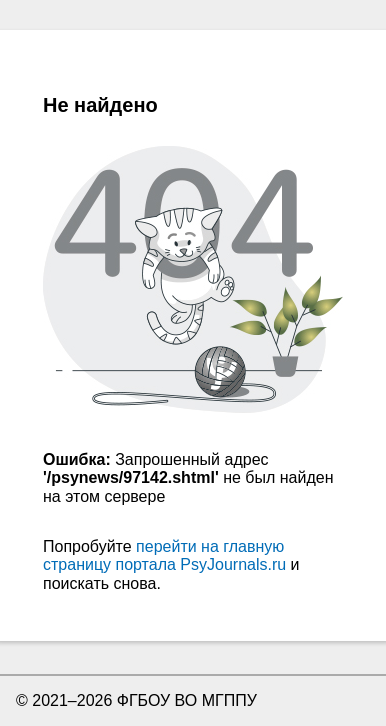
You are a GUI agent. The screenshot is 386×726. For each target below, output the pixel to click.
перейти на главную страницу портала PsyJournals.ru (164, 555)
